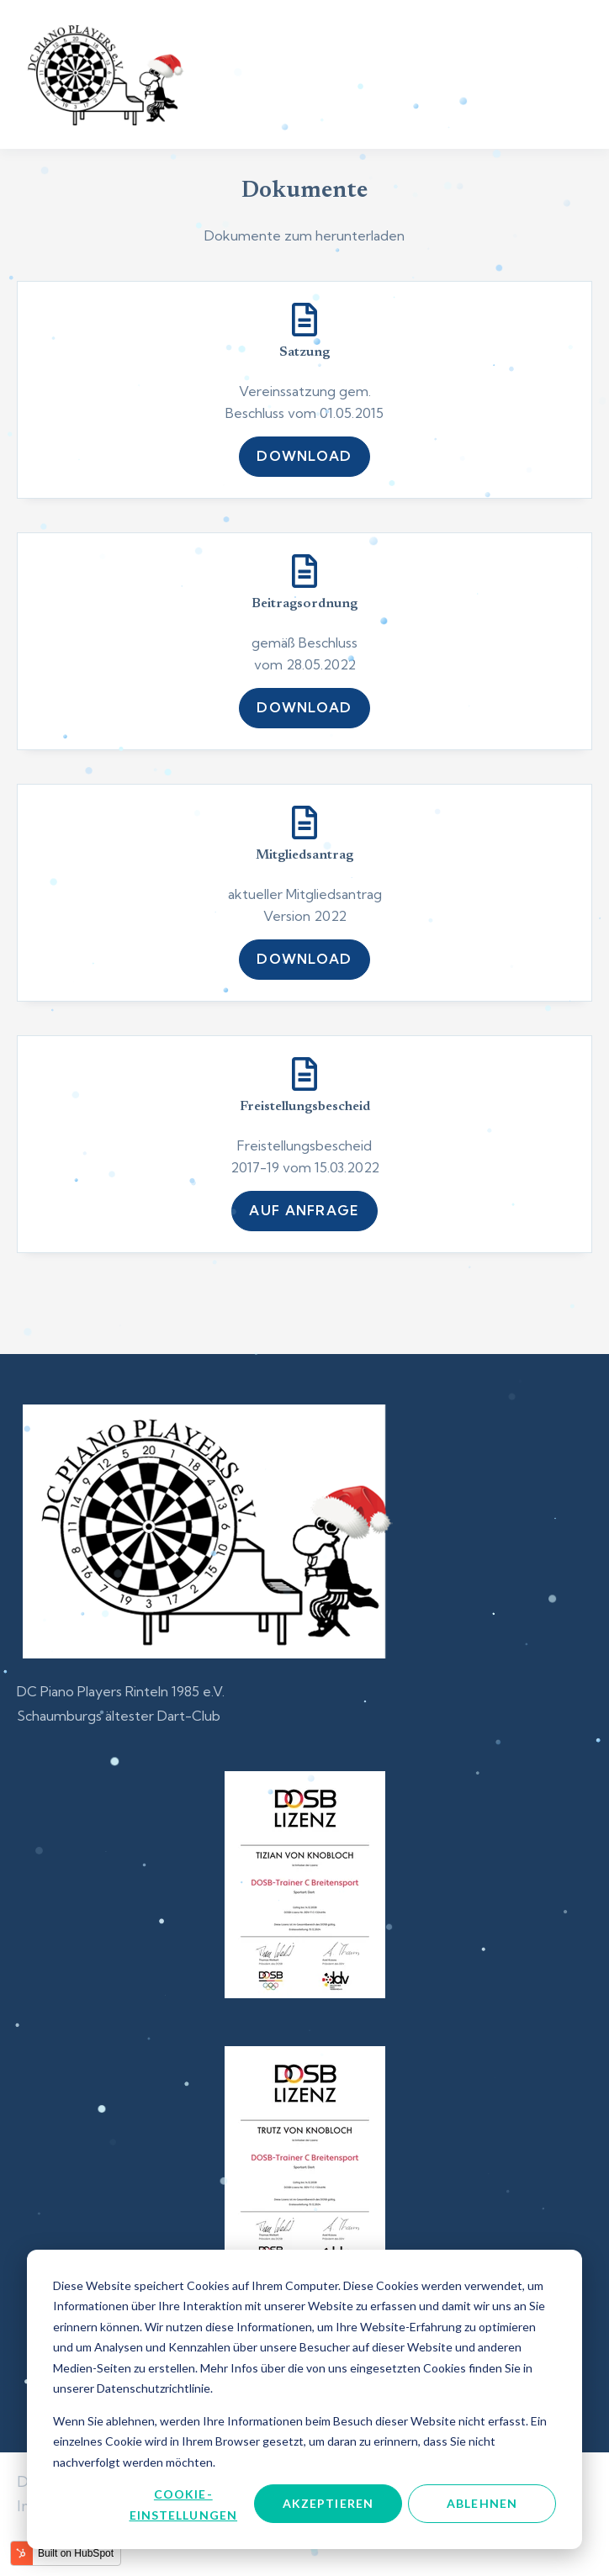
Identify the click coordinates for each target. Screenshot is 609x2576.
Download (304, 455)
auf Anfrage (304, 1210)
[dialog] (304, 2399)
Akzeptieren (328, 2503)
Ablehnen (482, 2503)
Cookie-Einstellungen (184, 2504)
